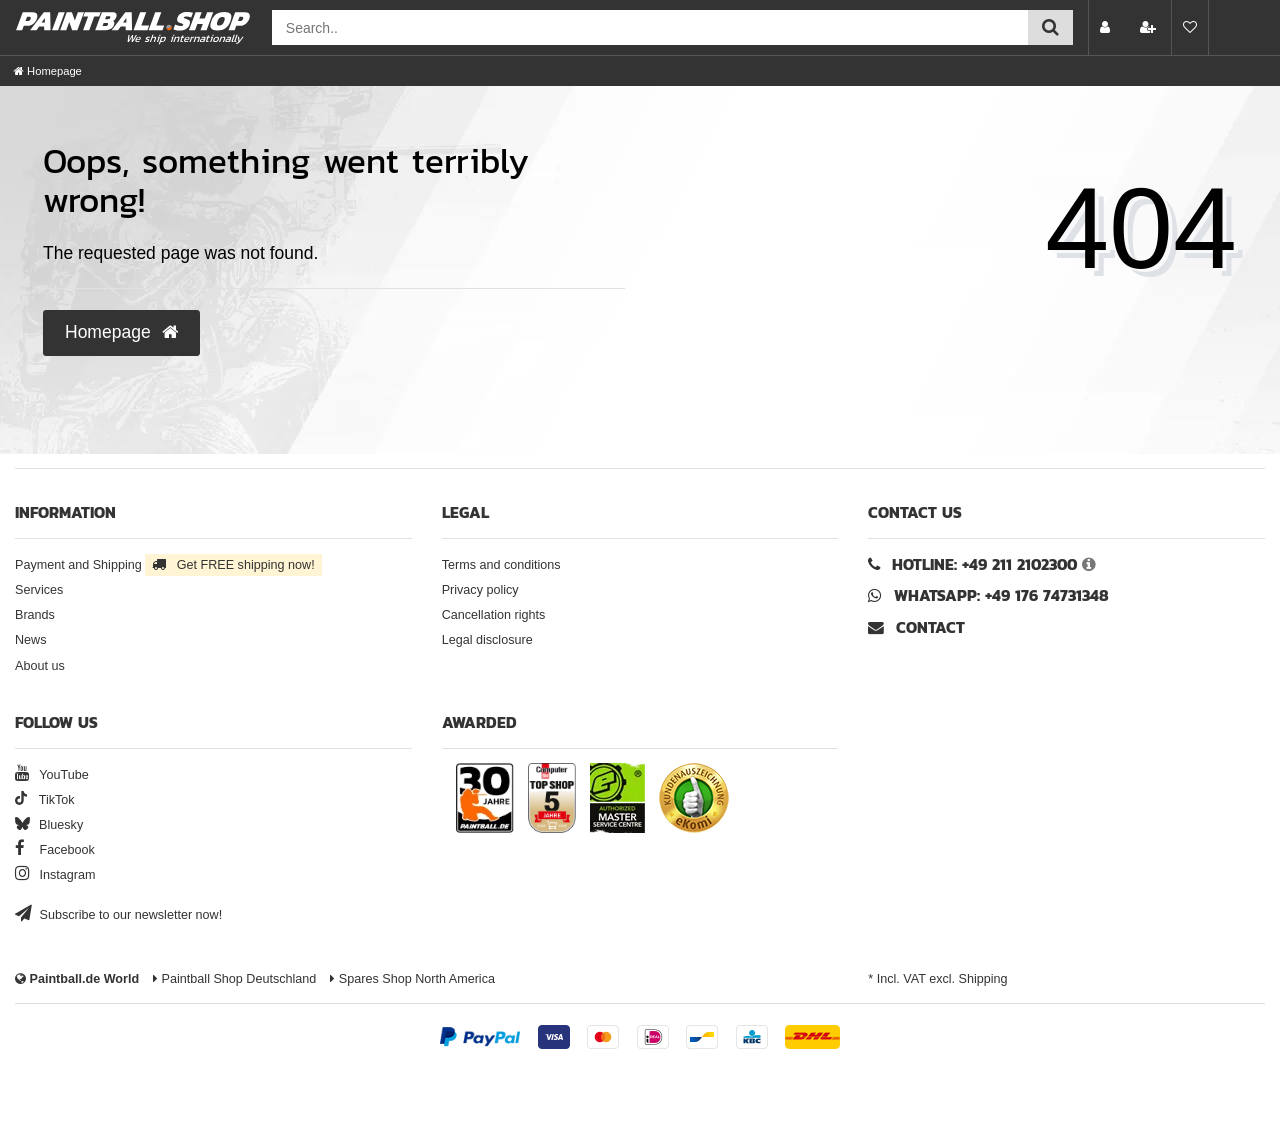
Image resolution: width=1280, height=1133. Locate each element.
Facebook (55, 850)
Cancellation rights (494, 615)
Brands (35, 615)
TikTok (45, 800)
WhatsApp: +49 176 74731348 (1001, 595)
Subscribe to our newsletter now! (118, 915)
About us (40, 666)
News (31, 640)
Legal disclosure (487, 640)
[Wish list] (1190, 27)
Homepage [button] (121, 332)
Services (39, 590)
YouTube (52, 775)
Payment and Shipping (168, 565)
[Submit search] (1050, 27)
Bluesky (49, 825)
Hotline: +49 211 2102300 (984, 564)
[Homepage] (48, 71)
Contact (916, 627)
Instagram (55, 875)
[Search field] (650, 27)
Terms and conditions (501, 565)
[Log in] (1107, 27)
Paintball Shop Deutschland (234, 979)
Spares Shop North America (412, 979)
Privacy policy (480, 590)
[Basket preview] (1234, 27)
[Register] (1150, 27)
